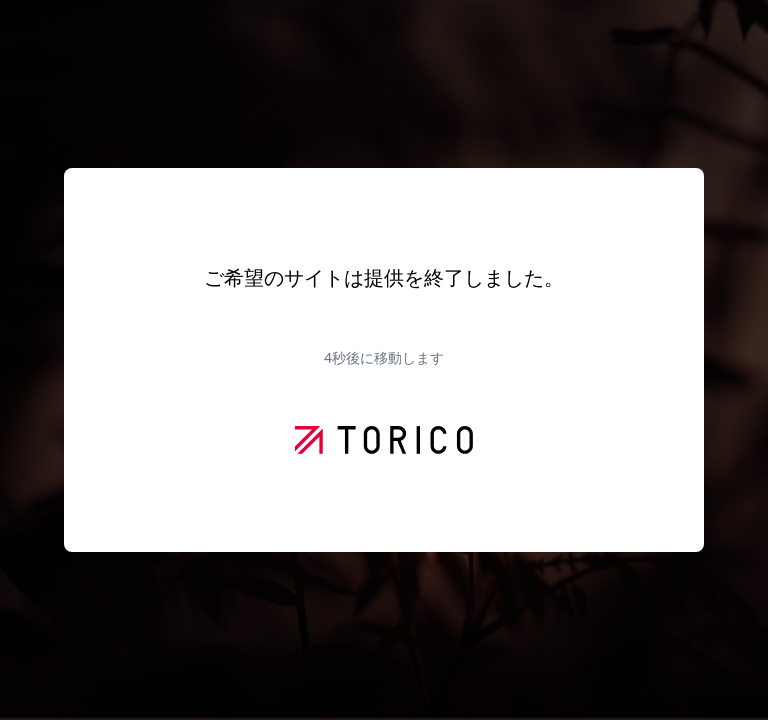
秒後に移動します (384, 357)
